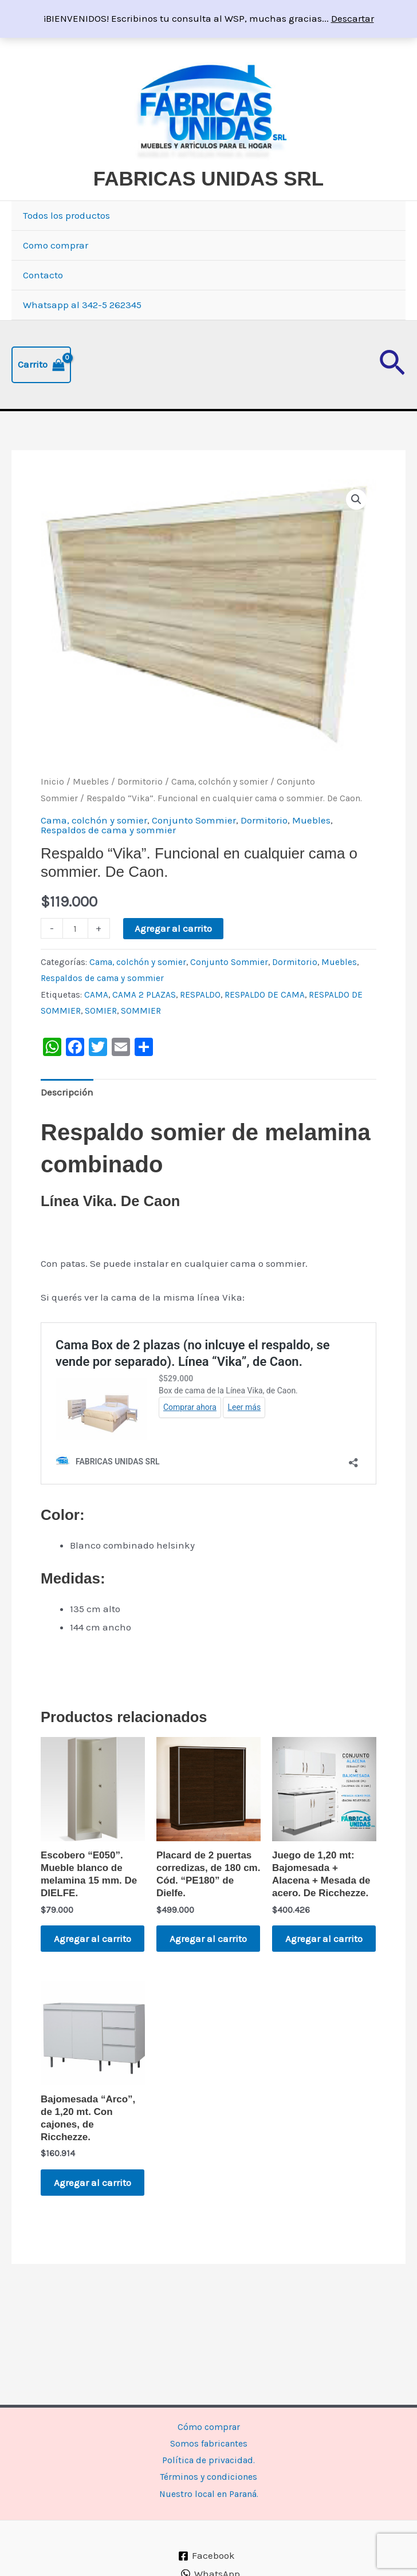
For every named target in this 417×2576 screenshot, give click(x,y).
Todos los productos (66, 243)
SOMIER (101, 1039)
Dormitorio (140, 810)
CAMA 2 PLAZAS (144, 1023)
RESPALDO (200, 1023)
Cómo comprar (208, 2421)
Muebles (91, 810)
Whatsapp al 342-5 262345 (82, 332)
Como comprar (55, 273)
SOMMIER (141, 1039)
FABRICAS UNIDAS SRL (183, 206)
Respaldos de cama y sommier (108, 858)
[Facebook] (207, 2556)
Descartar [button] (352, 18)
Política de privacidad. (208, 2457)
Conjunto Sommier (194, 848)
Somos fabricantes (208, 2439)
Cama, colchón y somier (219, 810)
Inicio (52, 810)
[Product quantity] (75, 956)
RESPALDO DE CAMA (265, 1023)
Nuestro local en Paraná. (208, 2493)
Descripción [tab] (67, 1120)
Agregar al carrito (173, 956)
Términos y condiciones (208, 2475)
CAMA (96, 1023)
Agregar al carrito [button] (80, 1974)
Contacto (43, 303)
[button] (392, 393)
